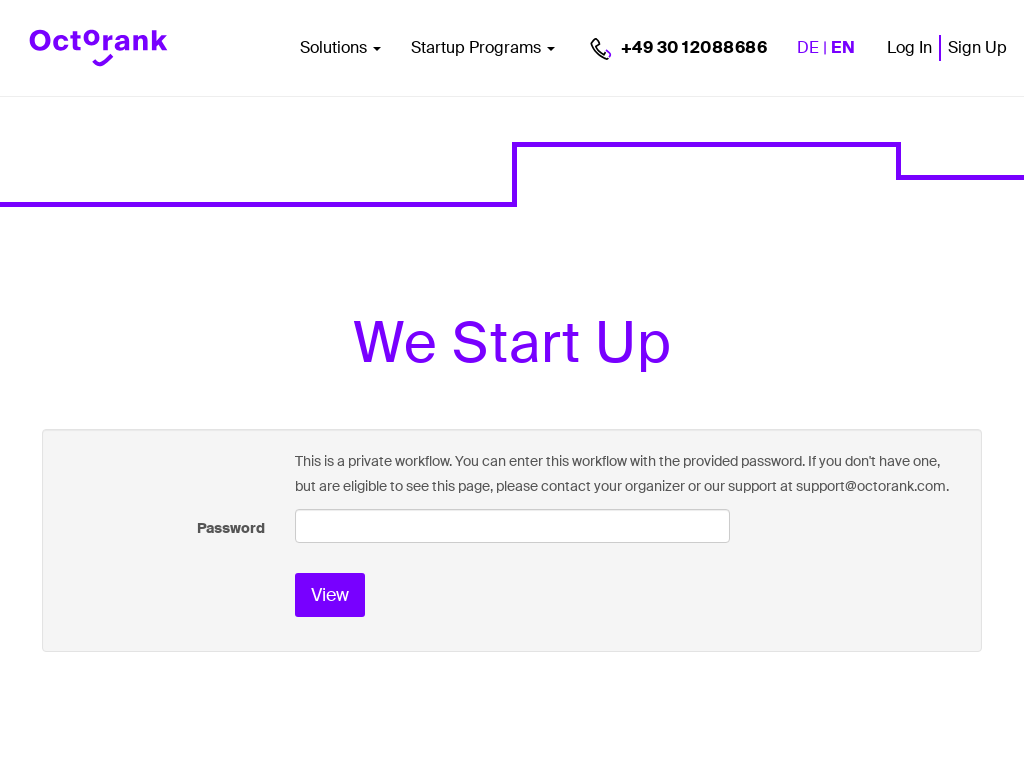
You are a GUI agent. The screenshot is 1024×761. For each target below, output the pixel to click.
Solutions (340, 47)
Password (231, 528)
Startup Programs (483, 47)
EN (843, 47)
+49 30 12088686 (694, 47)
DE (808, 47)
